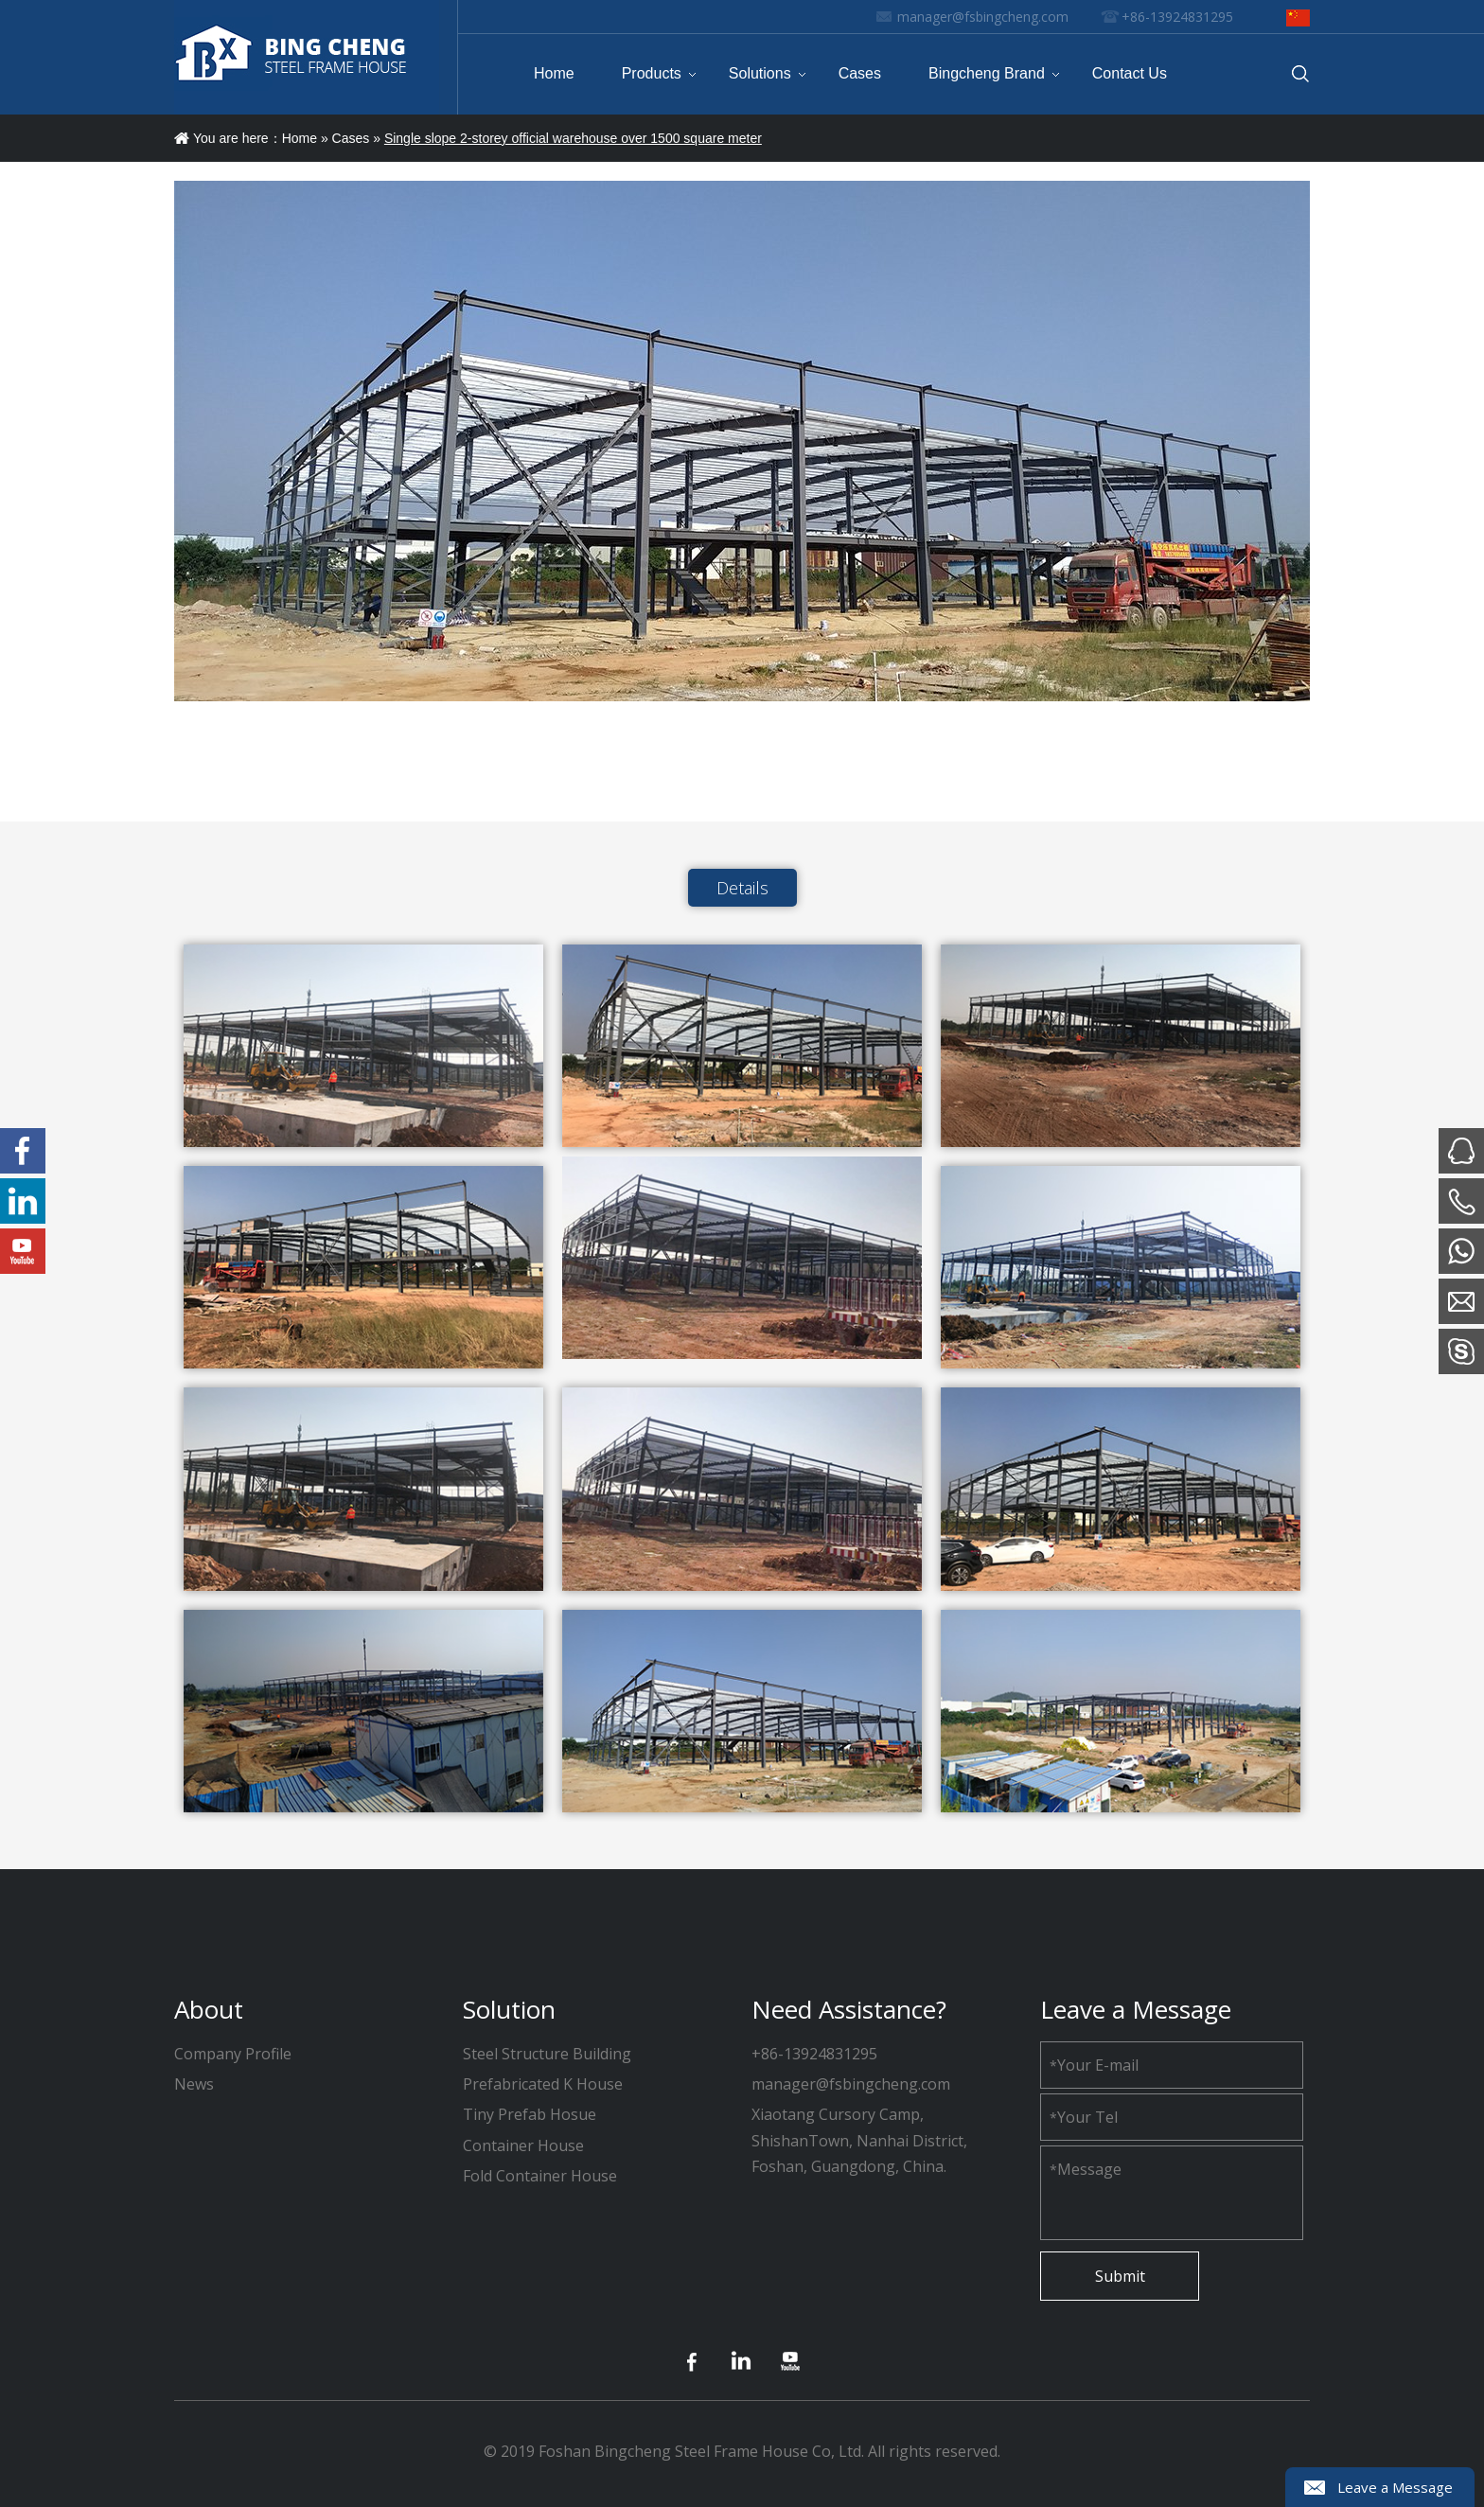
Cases (351, 138)
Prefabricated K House (543, 2084)
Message (1086, 2169)
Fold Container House (540, 2175)
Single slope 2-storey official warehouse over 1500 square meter (573, 138)
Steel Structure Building (547, 2053)
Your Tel (1084, 2117)
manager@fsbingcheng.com (983, 17)
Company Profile (233, 2053)
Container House (523, 2145)
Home (299, 138)
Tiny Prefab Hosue (529, 2114)
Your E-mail (1094, 2065)
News (194, 2084)
